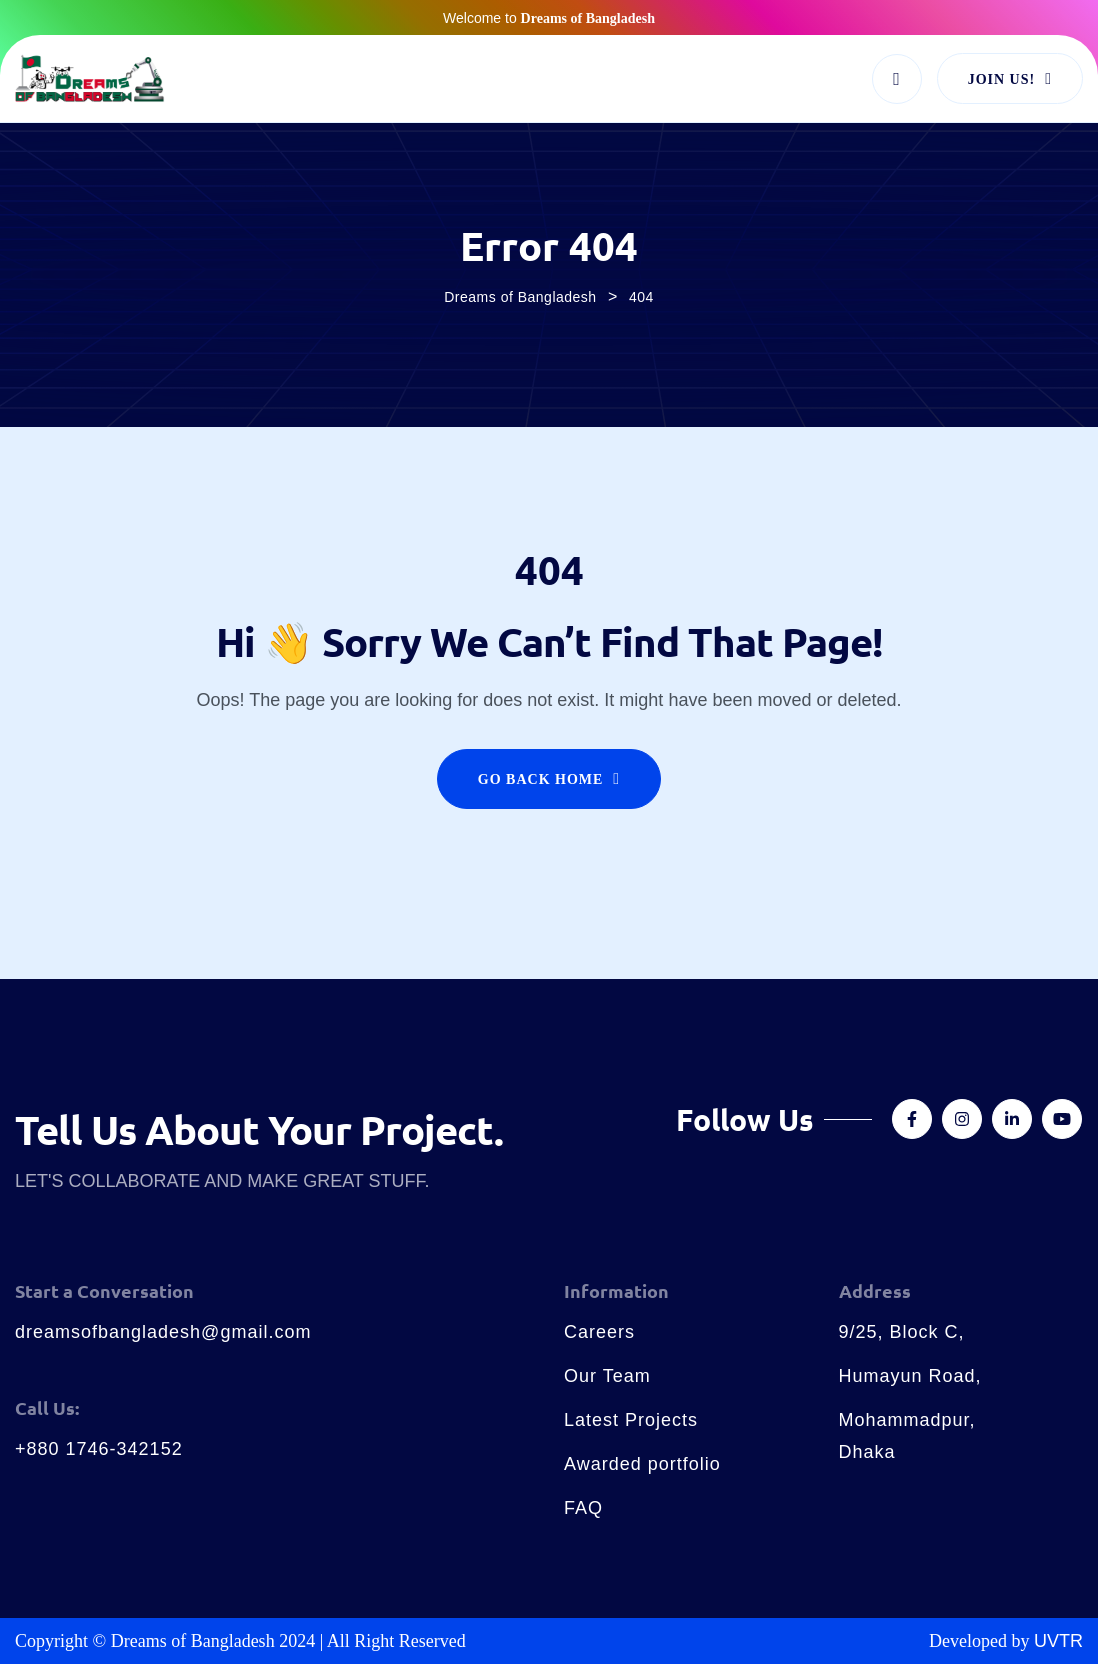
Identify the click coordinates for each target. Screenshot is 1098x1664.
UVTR (1058, 1641)
